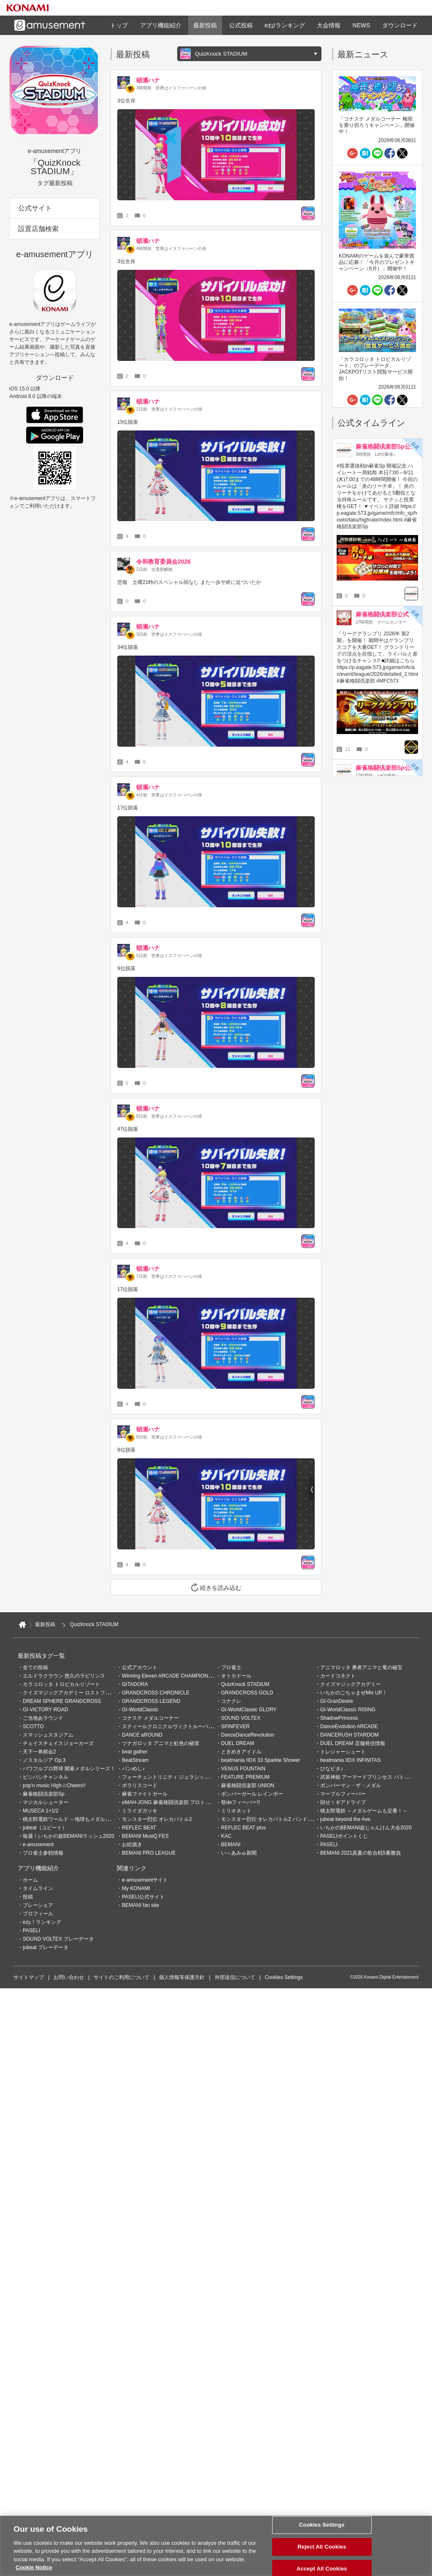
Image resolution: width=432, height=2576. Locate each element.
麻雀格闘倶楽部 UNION (247, 1785)
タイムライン (38, 1888)
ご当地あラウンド (43, 1718)
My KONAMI (136, 1888)
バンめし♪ (133, 1769)
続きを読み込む (216, 1587)
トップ (119, 25)
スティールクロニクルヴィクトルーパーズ (170, 1726)
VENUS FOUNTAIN (243, 1769)
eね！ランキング (42, 1922)
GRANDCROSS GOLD (247, 1693)
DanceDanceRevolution (247, 1735)
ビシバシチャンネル (45, 1777)
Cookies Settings (284, 1977)
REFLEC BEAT (139, 1828)
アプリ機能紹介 (160, 25)
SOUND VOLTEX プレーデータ (58, 1939)
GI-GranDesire (336, 1701)
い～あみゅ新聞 (238, 1853)
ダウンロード (400, 25)
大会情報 (328, 25)
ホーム (30, 1880)
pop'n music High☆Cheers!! (54, 1785)
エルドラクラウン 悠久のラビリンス (64, 1676)
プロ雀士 (231, 1667)
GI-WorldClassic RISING (347, 1710)
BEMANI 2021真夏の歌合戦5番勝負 (360, 1853)
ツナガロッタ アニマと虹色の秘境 (160, 1743)
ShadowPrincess (339, 1718)
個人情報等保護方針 (182, 1977)
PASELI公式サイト (143, 1897)
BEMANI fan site (140, 1905)
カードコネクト (338, 1676)
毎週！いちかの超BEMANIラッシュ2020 (68, 1836)
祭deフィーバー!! (240, 1802)
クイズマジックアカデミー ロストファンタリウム (79, 1693)
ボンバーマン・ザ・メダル (350, 1785)
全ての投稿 (35, 1667)
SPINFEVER (235, 1726)
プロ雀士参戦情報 (43, 1853)
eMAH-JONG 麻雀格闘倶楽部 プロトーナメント (176, 1802)
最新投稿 (205, 25)
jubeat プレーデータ (45, 1947)
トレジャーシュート (343, 1752)
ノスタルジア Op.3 (44, 1760)
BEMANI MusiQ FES (145, 1836)
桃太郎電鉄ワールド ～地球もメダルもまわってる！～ (84, 1819)
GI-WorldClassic (140, 1710)
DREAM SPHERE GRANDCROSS (62, 1701)
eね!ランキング (285, 25)
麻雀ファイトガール (144, 1794)
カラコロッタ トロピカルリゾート (61, 1684)
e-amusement (38, 1844)
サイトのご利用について (121, 1977)
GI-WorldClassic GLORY (249, 1710)
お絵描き (132, 1844)
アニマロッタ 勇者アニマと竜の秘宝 (361, 1667)
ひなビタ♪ (331, 1769)
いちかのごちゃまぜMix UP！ (353, 1693)
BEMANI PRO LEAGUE (149, 1853)
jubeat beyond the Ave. (346, 1819)
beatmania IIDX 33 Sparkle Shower (260, 1760)
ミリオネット (236, 1811)
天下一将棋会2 (39, 1752)
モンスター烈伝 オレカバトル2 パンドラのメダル (277, 1819)
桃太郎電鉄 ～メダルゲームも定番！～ (364, 1811)
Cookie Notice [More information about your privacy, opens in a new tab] (34, 2568)
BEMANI (230, 1844)
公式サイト (35, 208)
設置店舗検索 (38, 228)
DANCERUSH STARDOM (349, 1735)
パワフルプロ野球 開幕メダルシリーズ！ (69, 1769)
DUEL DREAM (237, 1743)
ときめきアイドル (241, 1752)
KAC (226, 1836)
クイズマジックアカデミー (350, 1684)
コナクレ (231, 1701)
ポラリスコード (139, 1785)
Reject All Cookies (321, 2547)
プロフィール (38, 1914)
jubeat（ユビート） (45, 1828)
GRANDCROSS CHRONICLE (155, 1693)
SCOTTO (33, 1726)
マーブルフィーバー (343, 1794)
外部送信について (235, 1977)
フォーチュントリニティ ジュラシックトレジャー (178, 1777)
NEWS (361, 25)
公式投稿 (241, 25)
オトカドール (236, 1676)
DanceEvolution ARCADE (349, 1726)
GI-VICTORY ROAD (45, 1710)
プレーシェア (38, 1905)
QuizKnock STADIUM (245, 1684)
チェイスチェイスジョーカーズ (58, 1743)
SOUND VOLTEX (240, 1718)
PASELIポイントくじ (344, 1836)
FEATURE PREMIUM (245, 1777)
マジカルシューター (45, 1802)
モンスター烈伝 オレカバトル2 (157, 1819)
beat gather (135, 1752)
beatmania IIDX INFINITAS (350, 1760)
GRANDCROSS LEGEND (151, 1701)
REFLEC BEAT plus (243, 1828)
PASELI (329, 1844)
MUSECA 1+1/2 (40, 1811)
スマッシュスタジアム (48, 1735)
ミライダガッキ (139, 1811)
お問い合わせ (69, 1977)
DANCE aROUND (142, 1735)
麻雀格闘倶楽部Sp (44, 1794)
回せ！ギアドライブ (343, 1802)
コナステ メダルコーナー (150, 1718)
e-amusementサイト (145, 1880)
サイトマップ (29, 1977)
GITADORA (135, 1684)
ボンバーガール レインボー (252, 1794)
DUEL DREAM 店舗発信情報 (352, 1743)
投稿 (28, 1897)
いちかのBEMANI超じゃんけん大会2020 (366, 1828)
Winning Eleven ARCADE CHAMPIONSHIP (171, 1676)
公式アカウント (139, 1667)
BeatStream (135, 1760)
